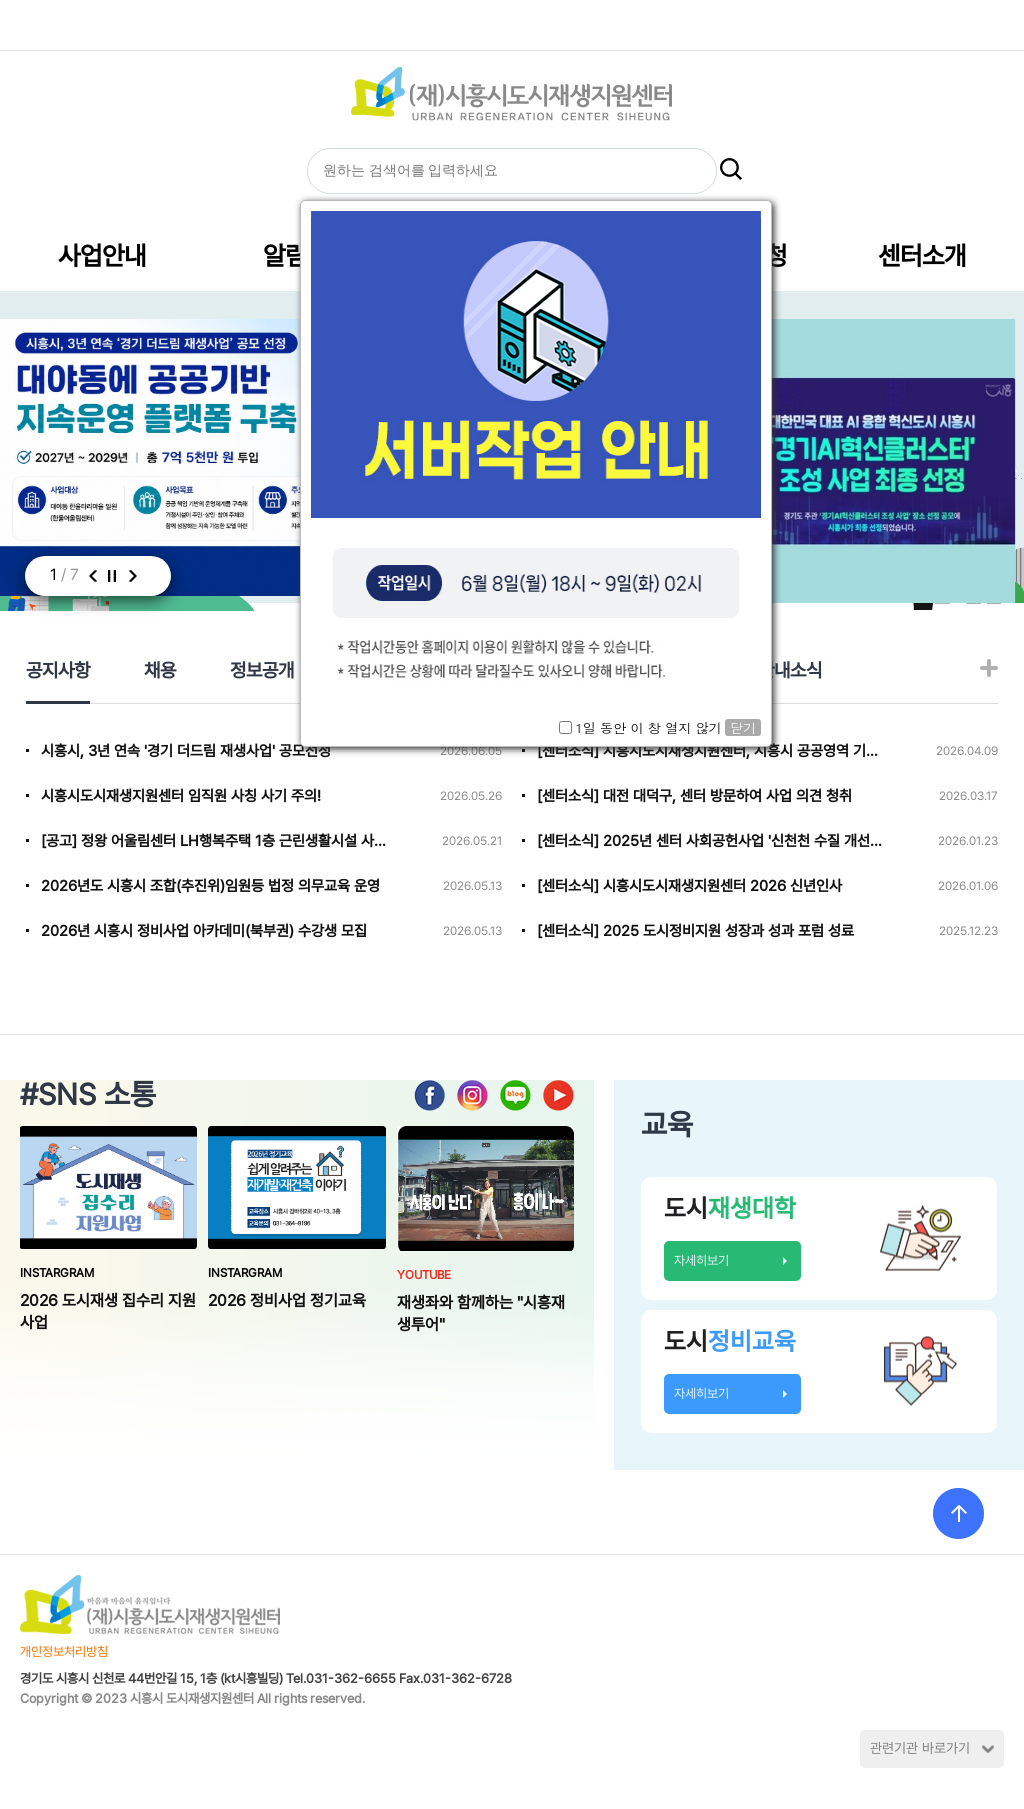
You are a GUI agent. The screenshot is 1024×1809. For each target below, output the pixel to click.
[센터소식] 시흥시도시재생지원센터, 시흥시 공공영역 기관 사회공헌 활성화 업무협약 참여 (710, 751)
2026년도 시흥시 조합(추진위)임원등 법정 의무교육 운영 (210, 886)
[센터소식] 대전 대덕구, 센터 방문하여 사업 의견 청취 (694, 796)
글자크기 (541, 24)
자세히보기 (701, 1260)
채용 (160, 670)
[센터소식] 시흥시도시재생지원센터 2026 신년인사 (689, 886)
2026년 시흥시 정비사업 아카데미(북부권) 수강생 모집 (204, 931)
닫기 (743, 727)
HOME (449, 24)
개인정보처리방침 (64, 1651)
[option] (871, 461)
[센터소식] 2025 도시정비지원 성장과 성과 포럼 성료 (695, 931)
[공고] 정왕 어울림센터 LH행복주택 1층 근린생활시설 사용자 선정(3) (214, 841)
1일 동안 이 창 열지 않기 (648, 727)
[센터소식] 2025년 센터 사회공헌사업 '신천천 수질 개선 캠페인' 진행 (710, 841)
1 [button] (53, 574)
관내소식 (790, 670)
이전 (92, 576)
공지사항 (58, 670)
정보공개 (262, 670)
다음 (132, 576)
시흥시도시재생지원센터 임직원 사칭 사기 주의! (181, 796)
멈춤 (111, 576)
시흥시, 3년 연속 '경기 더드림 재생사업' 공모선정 (186, 751)
